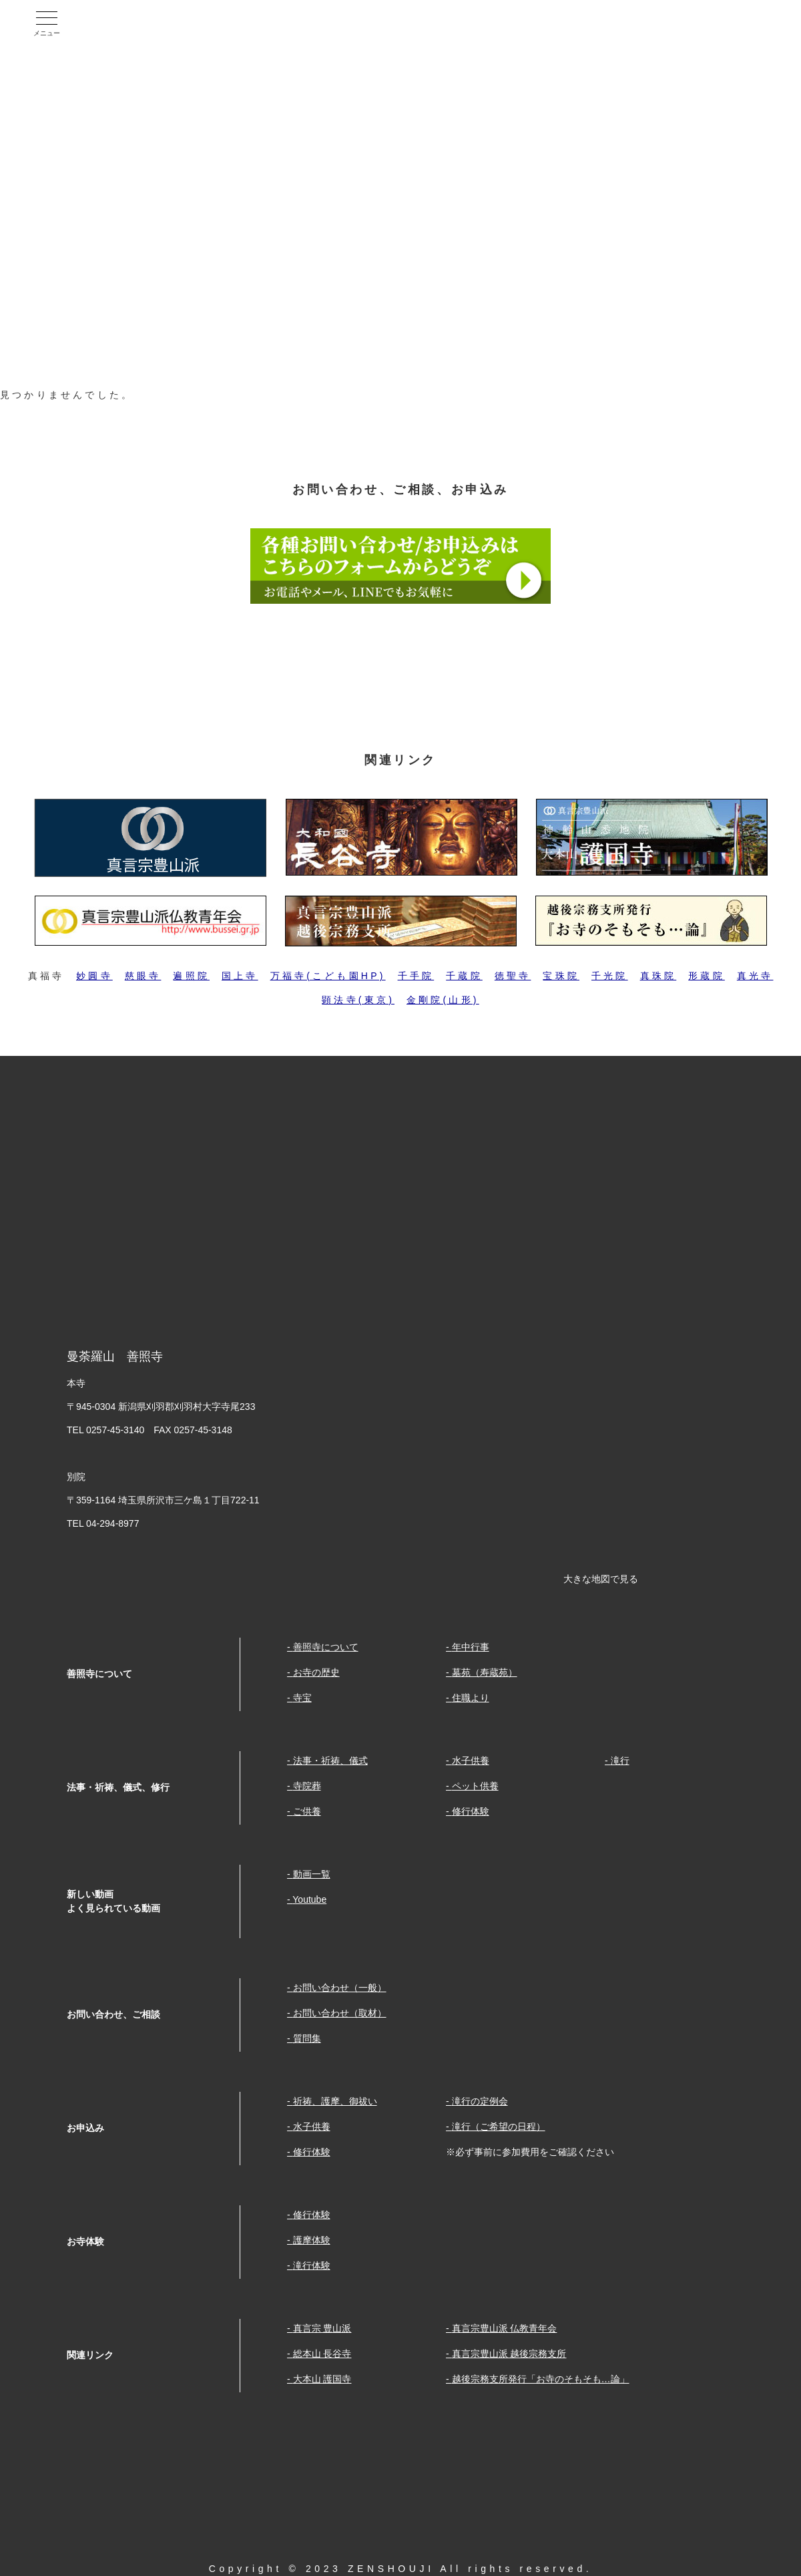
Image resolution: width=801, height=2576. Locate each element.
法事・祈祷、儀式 (330, 1760)
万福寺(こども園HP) (328, 975)
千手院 (416, 975)
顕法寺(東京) (358, 999)
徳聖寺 (513, 975)
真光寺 (755, 975)
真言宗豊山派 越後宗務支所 (509, 2353)
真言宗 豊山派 (322, 2328)
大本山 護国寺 (322, 2379)
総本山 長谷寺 (322, 2353)
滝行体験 (311, 2265)
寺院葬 (307, 1786)
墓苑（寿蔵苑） (484, 1672)
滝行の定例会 (480, 2101)
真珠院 (658, 975)
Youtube (697, 22)
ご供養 (307, 1811)
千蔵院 (464, 975)
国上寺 (240, 975)
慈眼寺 (143, 975)
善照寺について (325, 1647)
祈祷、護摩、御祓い (335, 2101)
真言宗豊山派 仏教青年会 (504, 2328)
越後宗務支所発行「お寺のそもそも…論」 (540, 2379)
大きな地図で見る (600, 1579)
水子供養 (470, 1760)
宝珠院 (561, 975)
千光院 (609, 975)
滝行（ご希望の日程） (498, 2126)
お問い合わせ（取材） (339, 2013)
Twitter (758, 22)
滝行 (620, 1760)
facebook (635, 22)
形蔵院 (706, 975)
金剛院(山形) (443, 999)
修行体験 (470, 1811)
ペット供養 (475, 1786)
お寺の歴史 (316, 1672)
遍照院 (191, 975)
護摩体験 (311, 2240)
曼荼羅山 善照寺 (162, 23)
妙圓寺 (94, 975)
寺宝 (302, 1697)
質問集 (307, 2038)
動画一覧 (311, 1874)
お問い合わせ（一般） (339, 1987)
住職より (470, 1697)
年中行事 (470, 1647)
